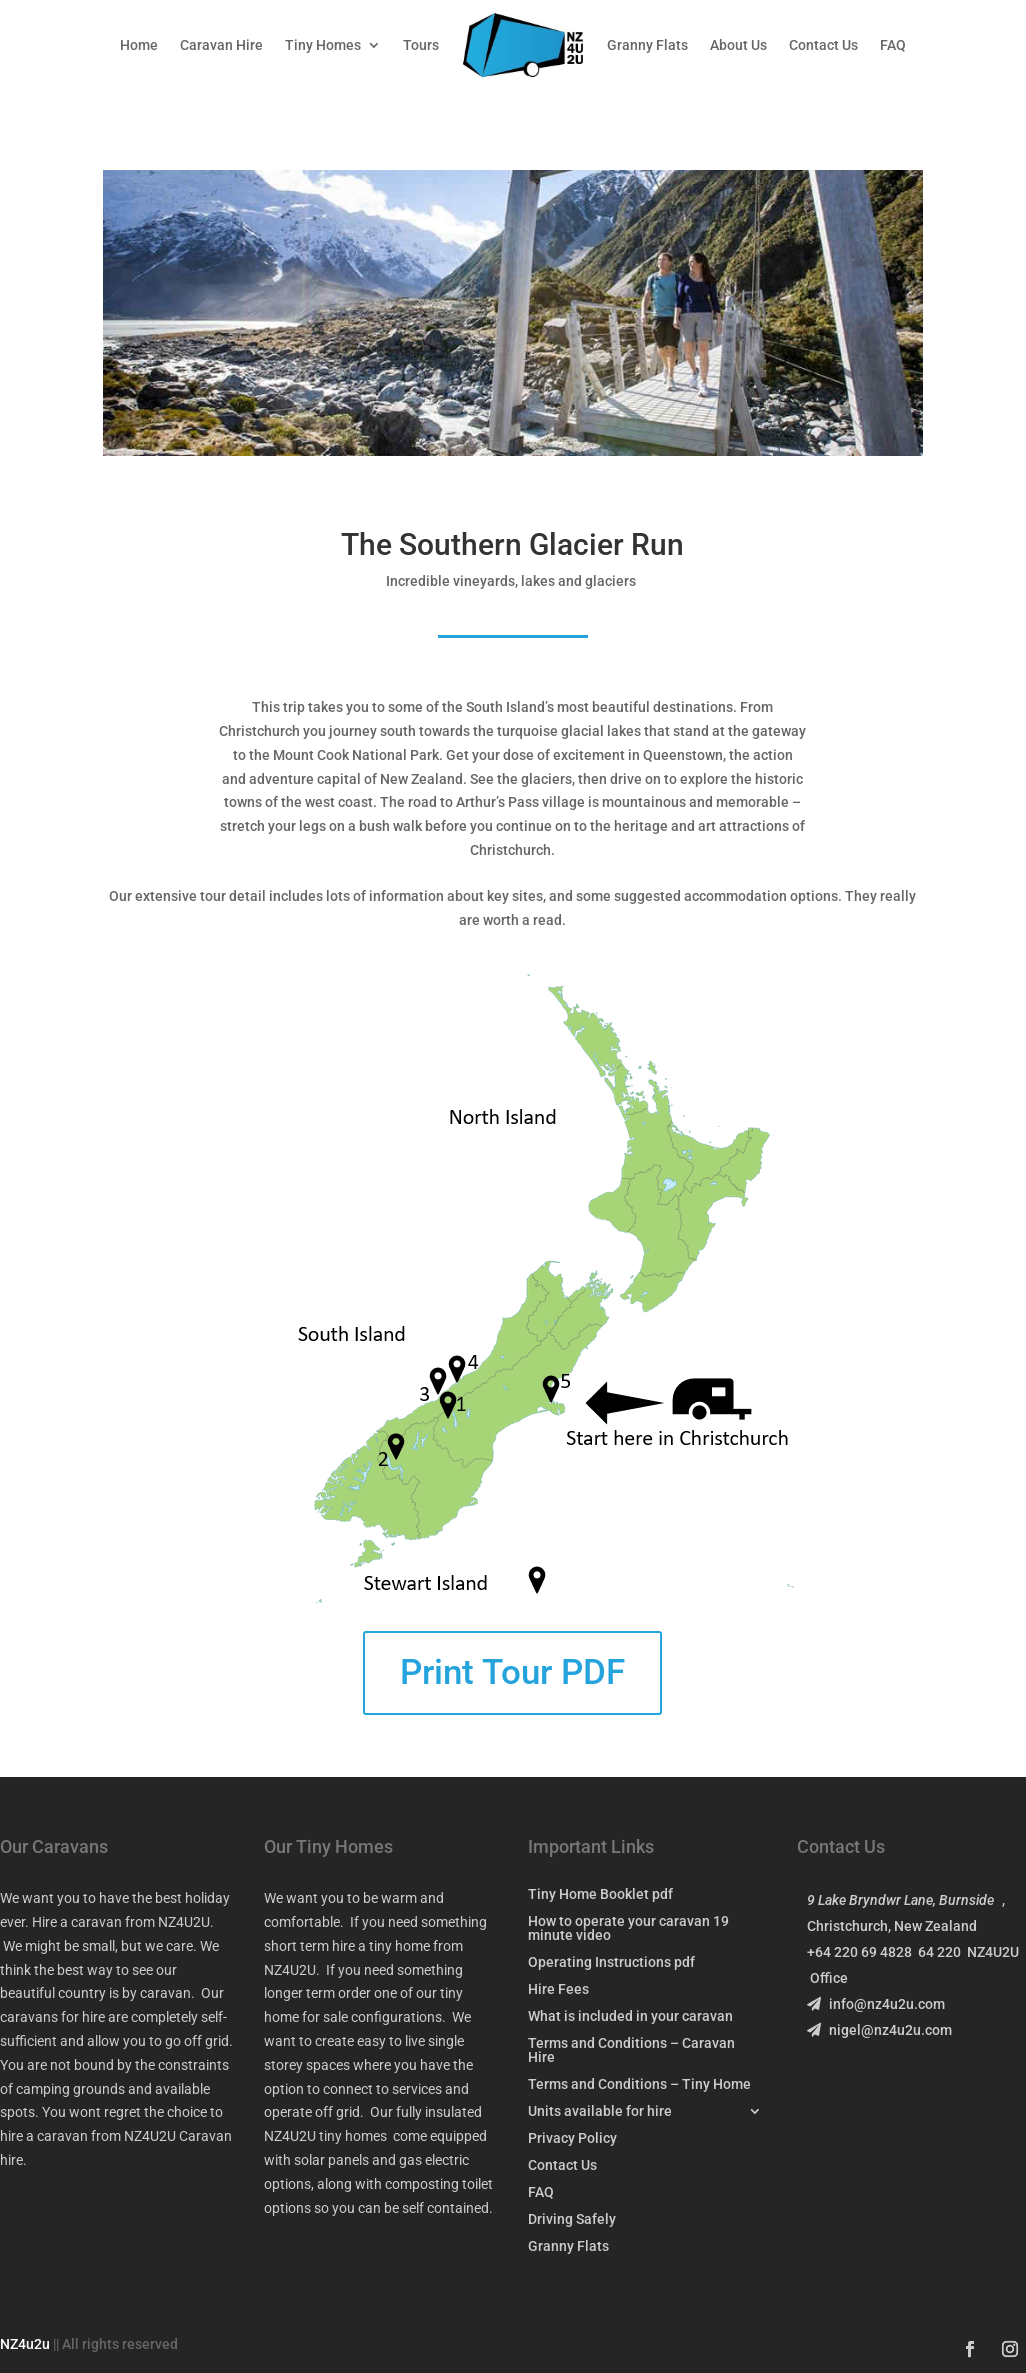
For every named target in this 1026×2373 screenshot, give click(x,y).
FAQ (893, 45)
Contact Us (823, 45)
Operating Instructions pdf (611, 1962)
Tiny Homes (323, 45)
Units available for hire (600, 2111)
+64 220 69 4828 (862, 1952)
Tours (421, 45)
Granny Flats (647, 45)
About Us (738, 45)
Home (139, 45)
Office (829, 1978)
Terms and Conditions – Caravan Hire (631, 2050)
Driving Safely (572, 2219)
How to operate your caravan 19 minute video (628, 1928)
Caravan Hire (221, 45)
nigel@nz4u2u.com (879, 2030)
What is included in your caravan (630, 2016)
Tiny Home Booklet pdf (600, 1894)
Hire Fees (558, 1989)
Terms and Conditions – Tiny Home (639, 2084)
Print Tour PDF (512, 1672)
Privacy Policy (572, 2138)
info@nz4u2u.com (876, 2004)
